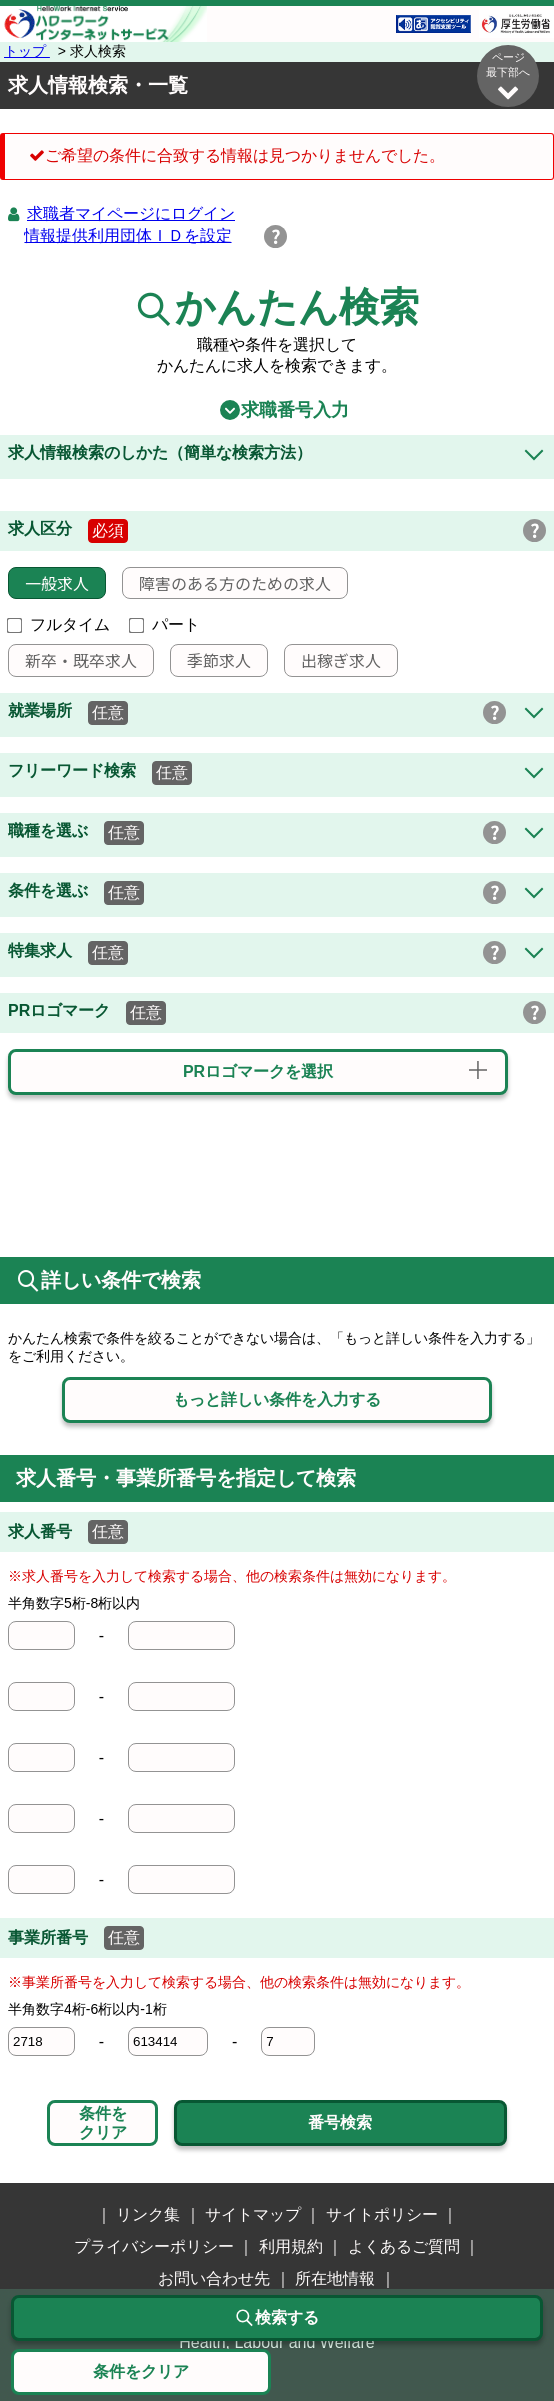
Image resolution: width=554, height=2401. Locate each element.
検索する (277, 2318)
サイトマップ (253, 2214)
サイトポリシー (382, 2214)
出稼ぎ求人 (333, 660)
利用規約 (291, 2246)
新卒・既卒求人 (73, 660)
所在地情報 (335, 2278)
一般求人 (49, 583)
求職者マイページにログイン (131, 213)
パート (165, 624)
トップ (27, 51)
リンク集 (148, 2214)
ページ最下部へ (508, 76)
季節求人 (211, 660)
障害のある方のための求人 (227, 583)
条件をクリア (103, 2122)
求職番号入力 (277, 410)
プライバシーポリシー (154, 2246)
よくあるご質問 (404, 2246)
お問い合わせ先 (214, 2278)
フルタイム (59, 624)
